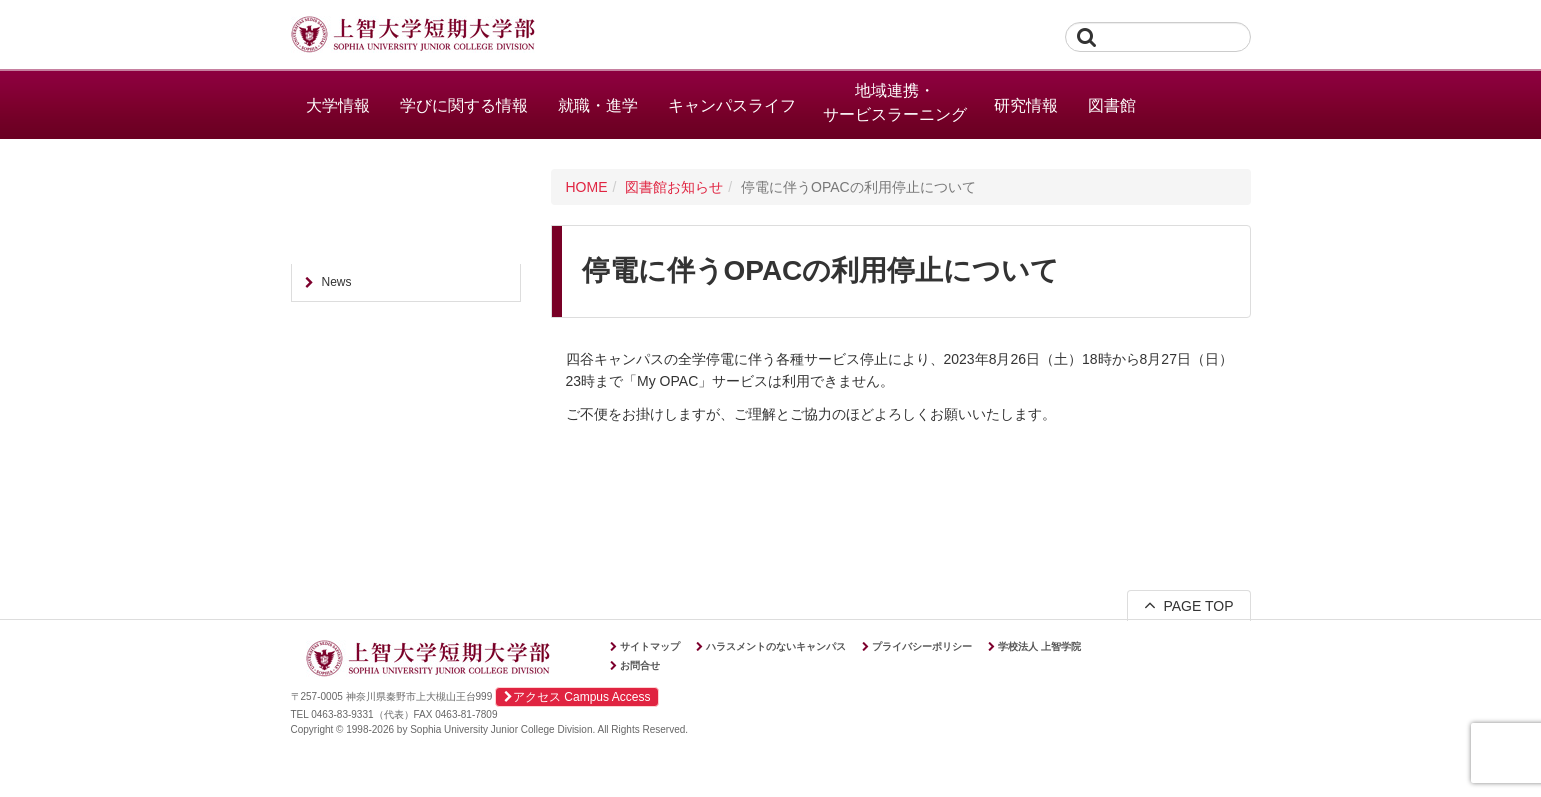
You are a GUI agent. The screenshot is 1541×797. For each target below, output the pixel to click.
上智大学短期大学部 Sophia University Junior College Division (413, 36)
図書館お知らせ (674, 187)
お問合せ (640, 665)
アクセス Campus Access (577, 697)
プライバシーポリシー (922, 646)
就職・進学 (598, 105)
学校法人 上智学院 (1039, 646)
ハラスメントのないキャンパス (776, 646)
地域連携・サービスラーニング (895, 102)
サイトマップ (650, 646)
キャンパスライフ (732, 105)
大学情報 (338, 105)
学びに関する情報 (464, 105)
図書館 (1112, 105)
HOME (587, 187)
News (337, 282)
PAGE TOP (1189, 605)
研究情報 (1026, 105)
